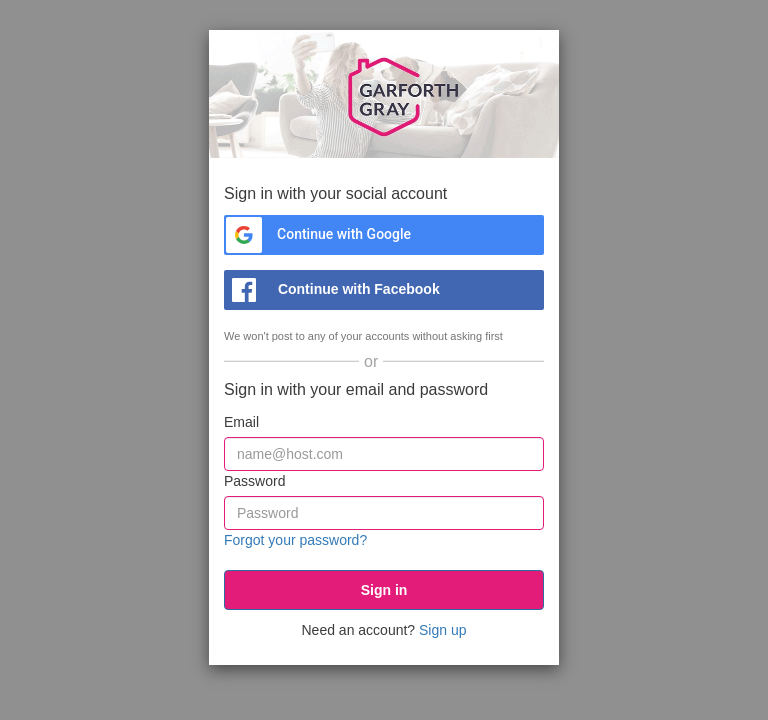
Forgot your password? (295, 540)
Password (254, 481)
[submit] (384, 590)
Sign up (442, 630)
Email (241, 422)
